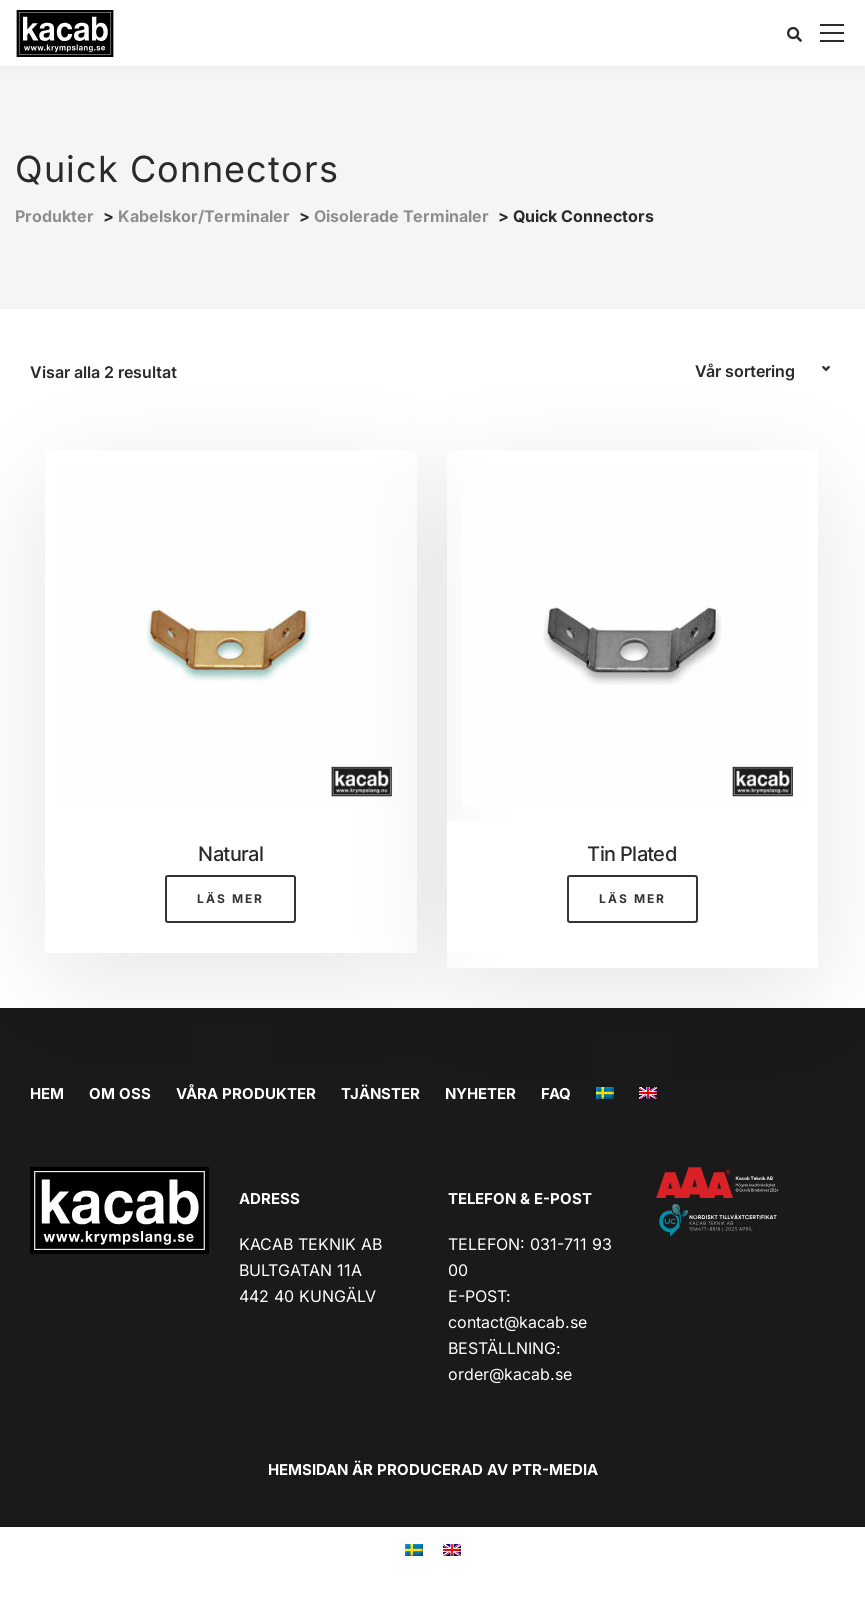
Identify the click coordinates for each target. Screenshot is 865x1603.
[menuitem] (605, 1094)
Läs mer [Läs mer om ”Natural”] (230, 898)
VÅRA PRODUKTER (246, 1093)
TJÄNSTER (380, 1093)
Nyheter (480, 1093)
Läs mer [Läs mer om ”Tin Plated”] (632, 898)
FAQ (556, 1093)
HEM (47, 1093)
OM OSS (120, 1093)
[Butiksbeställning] (765, 372)
